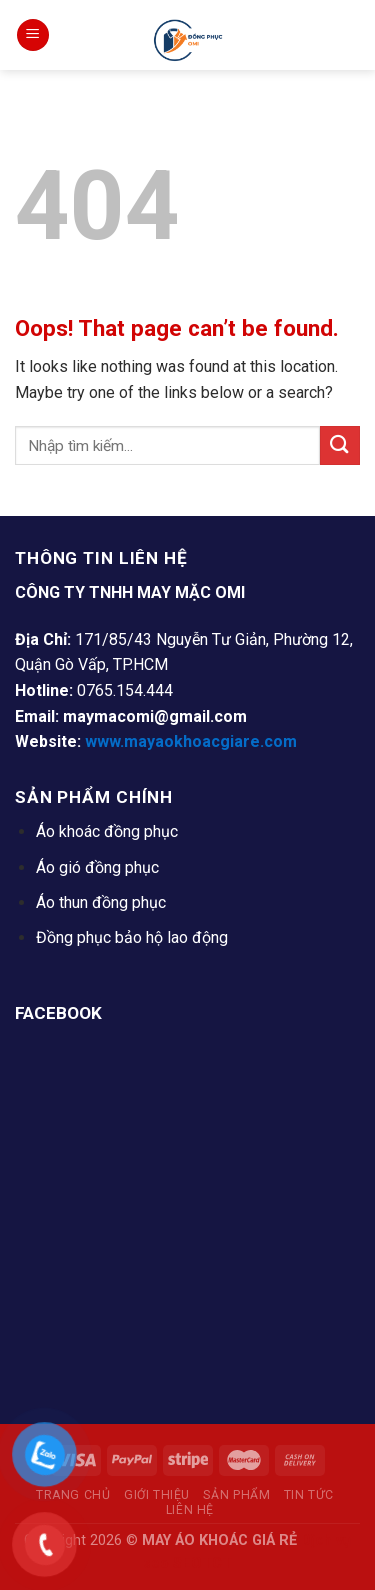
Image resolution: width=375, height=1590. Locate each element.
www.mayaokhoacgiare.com (191, 741)
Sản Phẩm (236, 1495)
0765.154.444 (125, 690)
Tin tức (309, 1495)
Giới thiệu (157, 1495)
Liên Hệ (190, 1510)
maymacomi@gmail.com (155, 716)
